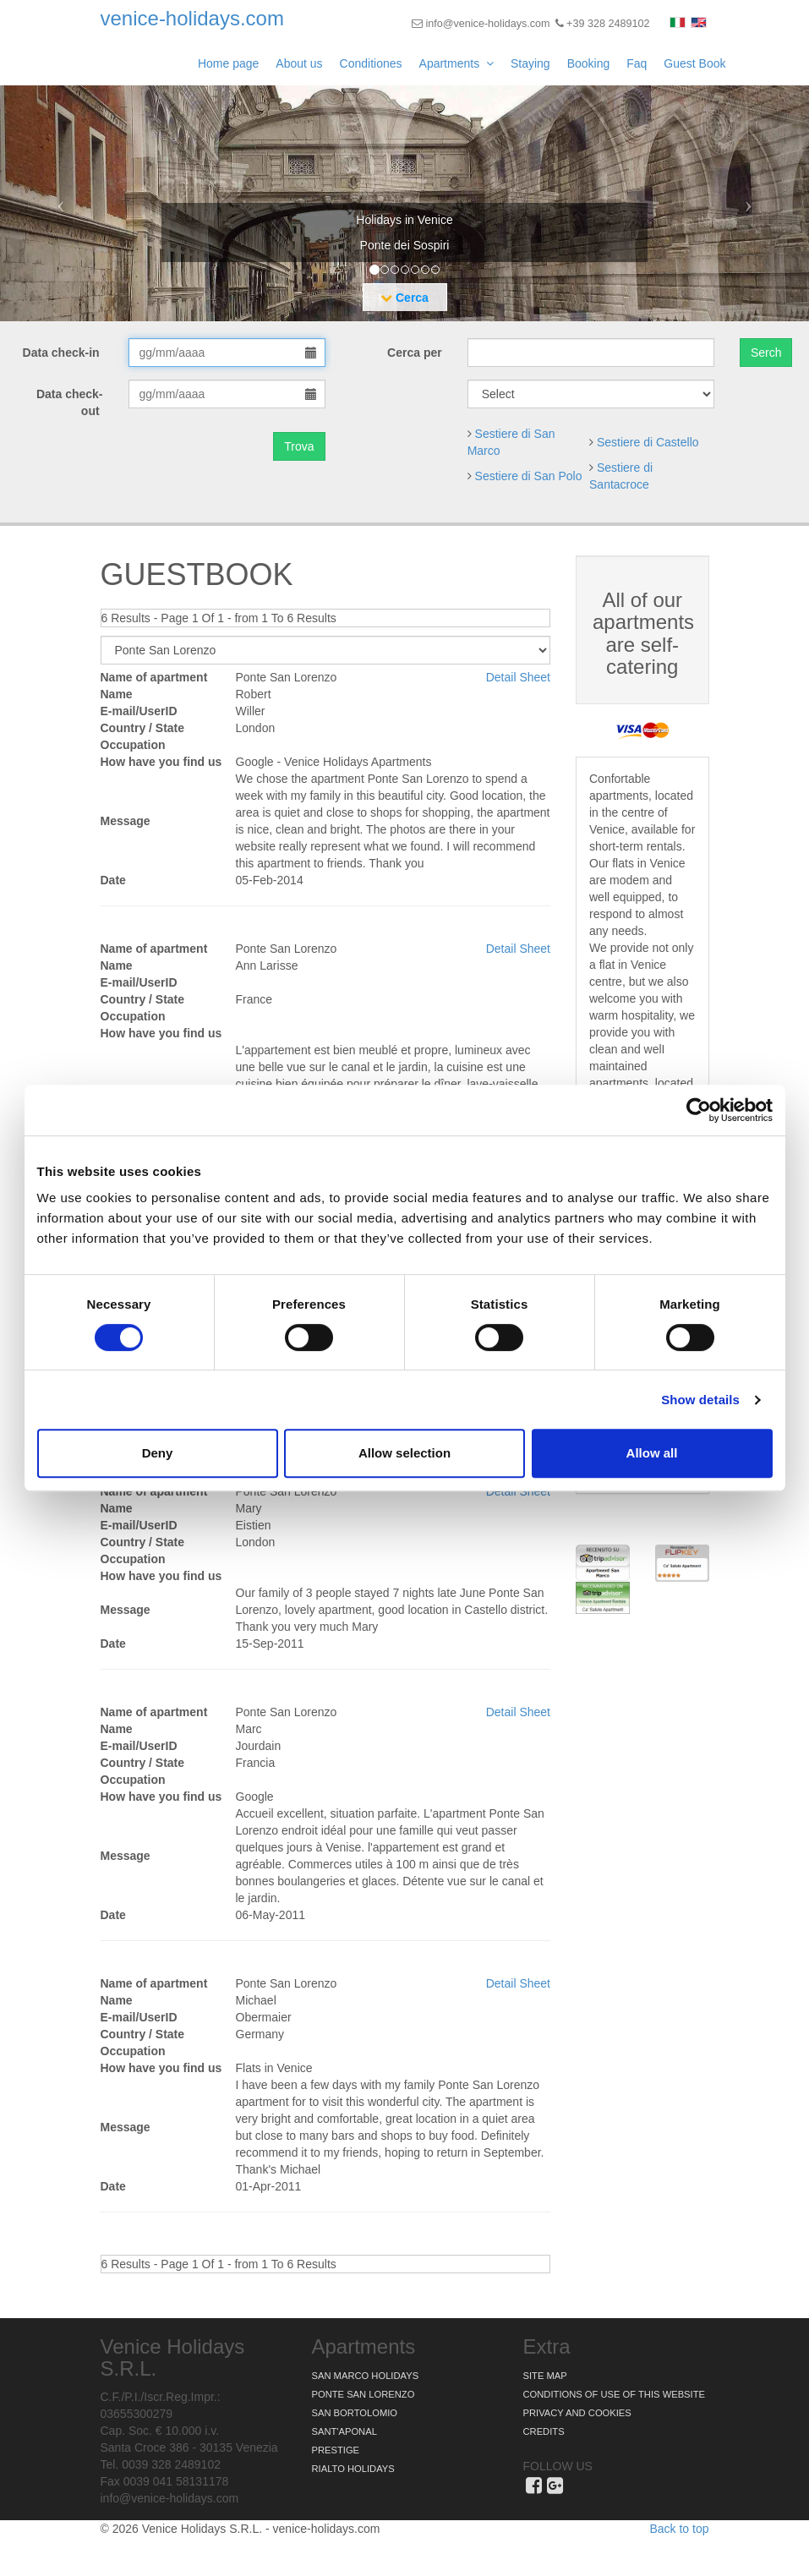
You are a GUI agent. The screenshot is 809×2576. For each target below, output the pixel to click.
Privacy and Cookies (577, 2413)
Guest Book (694, 63)
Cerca (404, 297)
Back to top (678, 2528)
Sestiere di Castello (648, 442)
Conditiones (371, 63)
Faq (636, 63)
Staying (530, 63)
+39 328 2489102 (602, 24)
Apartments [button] (456, 63)
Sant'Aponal (344, 2431)
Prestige (336, 2450)
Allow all (652, 1453)
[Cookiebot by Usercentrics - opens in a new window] (699, 1110)
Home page (228, 63)
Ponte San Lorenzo (363, 2394)
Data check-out (69, 402)
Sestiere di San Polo (528, 476)
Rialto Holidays (353, 2469)
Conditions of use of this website (614, 2394)
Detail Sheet (518, 677)
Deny (157, 1453)
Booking (588, 63)
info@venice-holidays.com (481, 24)
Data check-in (63, 352)
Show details (700, 1399)
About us (299, 63)
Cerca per (414, 352)
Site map (545, 2376)
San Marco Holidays (365, 2376)
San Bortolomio (355, 2413)
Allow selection (404, 1453)
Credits (544, 2431)
